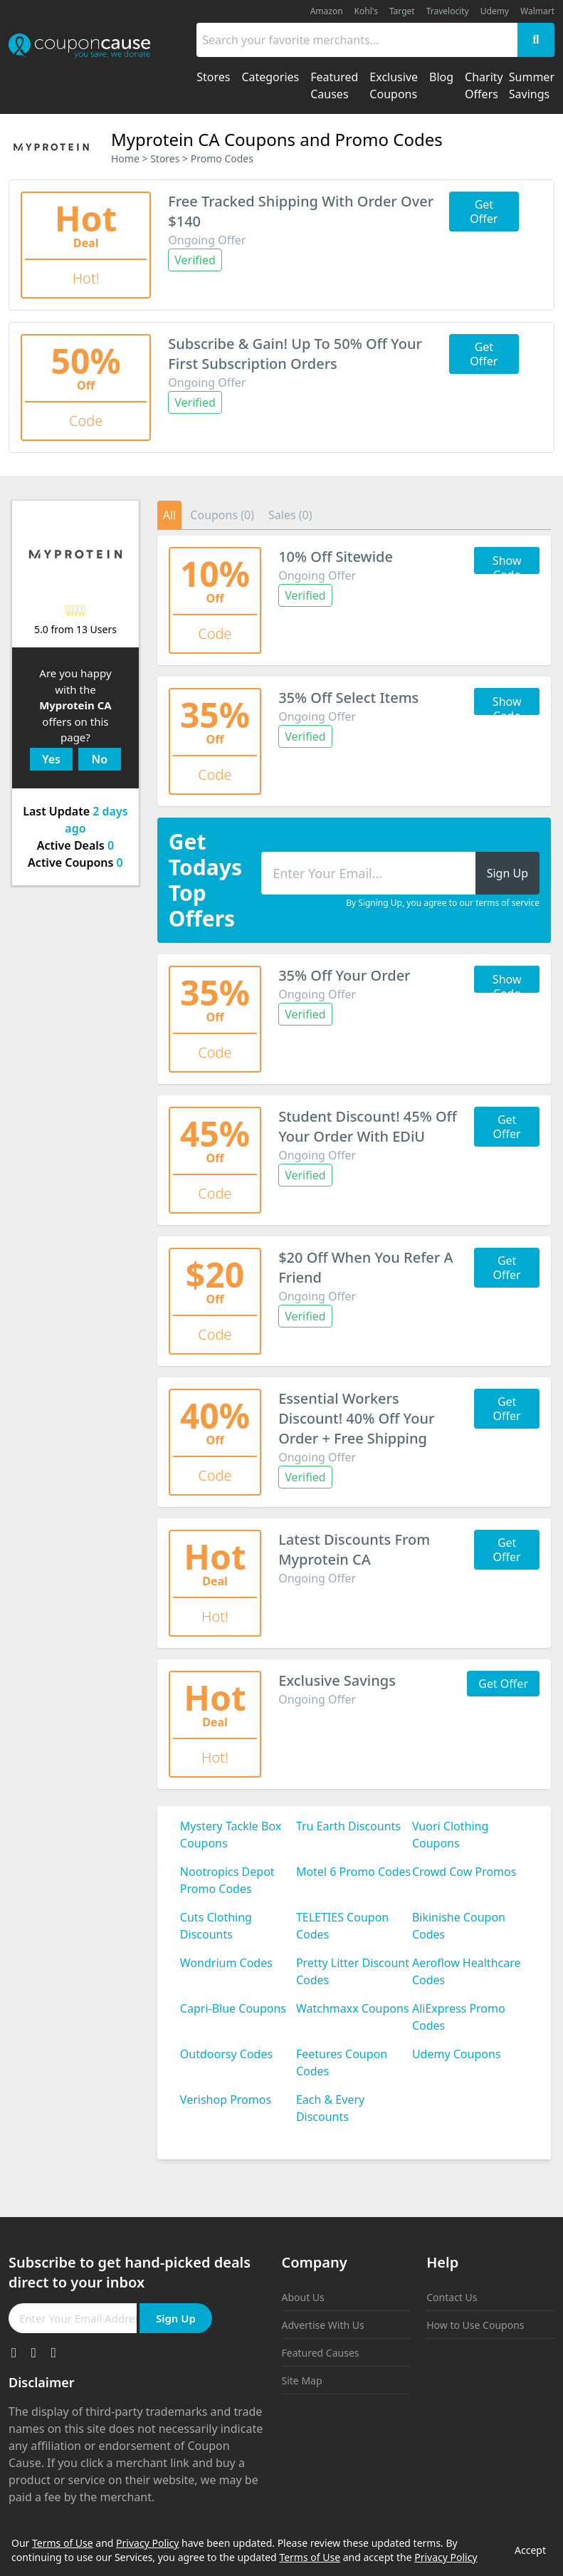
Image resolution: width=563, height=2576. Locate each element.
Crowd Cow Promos (464, 1871)
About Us (303, 2297)
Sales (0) (290, 515)
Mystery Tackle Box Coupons (230, 1834)
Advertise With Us (323, 2325)
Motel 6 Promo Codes (353, 1871)
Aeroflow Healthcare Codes (466, 1971)
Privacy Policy (147, 2543)
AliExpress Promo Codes (458, 2017)
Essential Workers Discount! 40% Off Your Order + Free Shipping (356, 1418)
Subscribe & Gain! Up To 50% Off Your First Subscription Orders (295, 353)
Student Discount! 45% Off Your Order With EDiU (367, 1126)
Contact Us (451, 2297)
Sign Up (176, 2318)
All (169, 515)
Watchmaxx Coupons (352, 2008)
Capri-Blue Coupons (233, 2008)
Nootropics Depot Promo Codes (227, 1880)
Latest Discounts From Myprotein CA (354, 1549)
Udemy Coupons (456, 2054)
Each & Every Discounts (330, 2108)
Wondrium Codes (226, 1963)
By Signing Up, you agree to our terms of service (443, 903)
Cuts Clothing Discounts (216, 1925)
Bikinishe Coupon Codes (458, 1925)
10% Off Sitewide (335, 556)
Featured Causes (320, 2352)
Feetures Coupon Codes (341, 2062)
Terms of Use (62, 2543)
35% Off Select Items (348, 697)
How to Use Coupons (475, 2325)
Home (125, 158)
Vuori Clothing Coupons (450, 1834)
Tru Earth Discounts (348, 1826)
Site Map (302, 2380)
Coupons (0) (222, 515)
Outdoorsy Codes (226, 2054)
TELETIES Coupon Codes (342, 1925)
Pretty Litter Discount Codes (352, 1971)
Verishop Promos (225, 2099)
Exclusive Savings (337, 1680)
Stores (164, 158)
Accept (530, 2550)
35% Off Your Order (344, 975)
